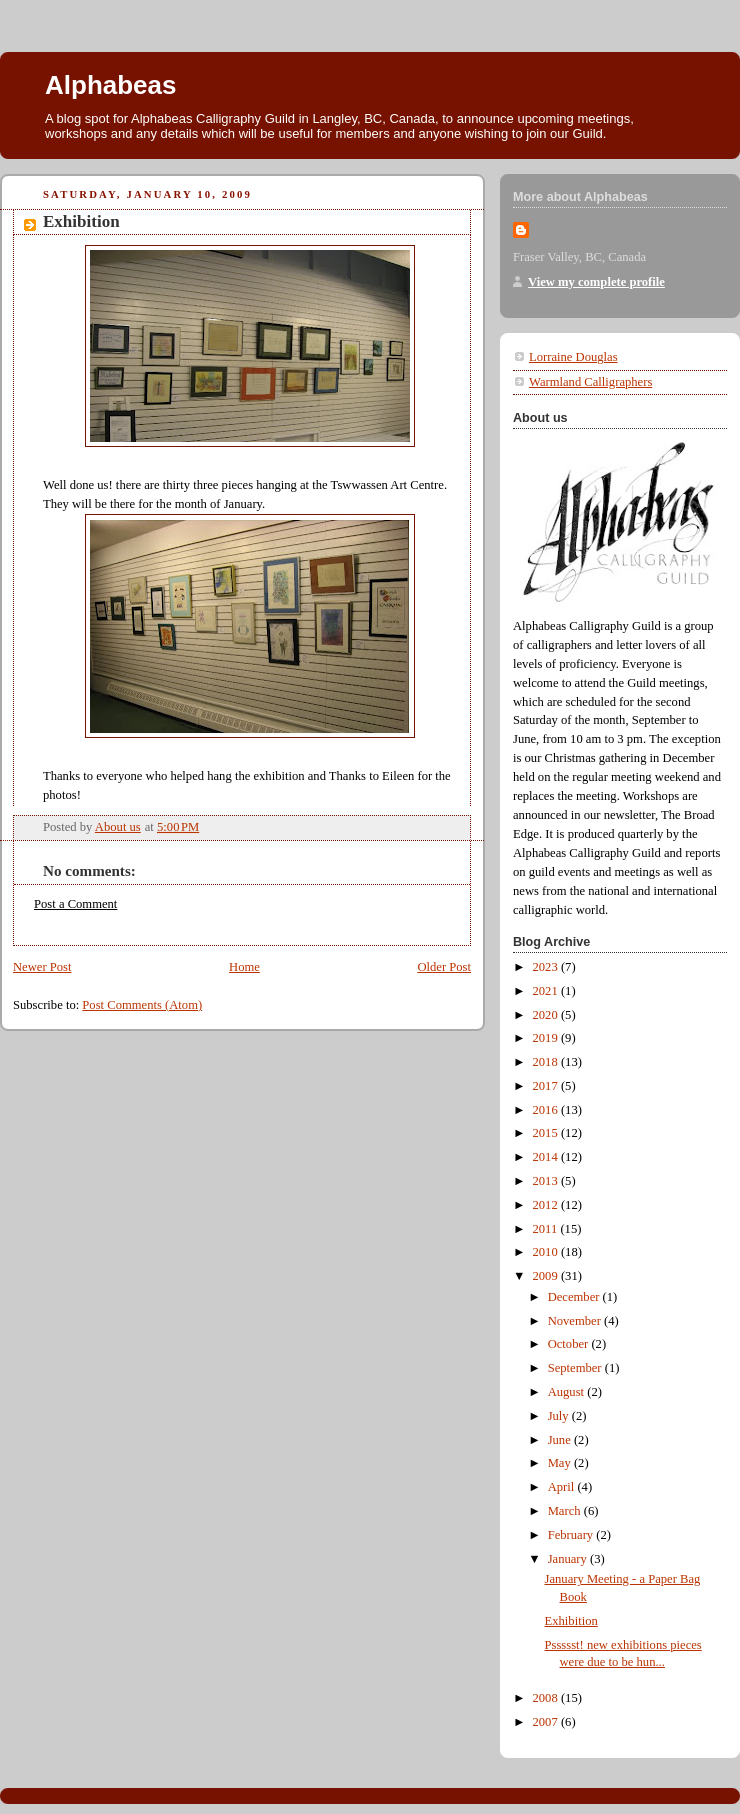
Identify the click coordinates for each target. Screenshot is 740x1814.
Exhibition (571, 1621)
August (568, 1392)
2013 (547, 1181)
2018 (547, 1062)
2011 (547, 1229)
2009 (547, 1276)
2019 (547, 1038)
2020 (547, 1015)
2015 (547, 1133)
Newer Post (42, 967)
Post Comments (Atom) (142, 1005)
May (561, 1463)
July (560, 1416)
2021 (547, 991)
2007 (547, 1722)
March (566, 1511)
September (576, 1368)
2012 (547, 1205)
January (569, 1559)
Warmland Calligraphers (590, 382)
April (563, 1487)
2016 (547, 1110)
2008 (547, 1698)
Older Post (444, 967)
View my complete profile (596, 282)
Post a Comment (75, 904)
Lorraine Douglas (573, 357)
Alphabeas (111, 85)
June (561, 1440)
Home (244, 967)
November (576, 1321)
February (572, 1535)
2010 (547, 1252)
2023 (547, 967)
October (570, 1344)
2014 (547, 1157)
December (575, 1297)
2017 (547, 1086)
